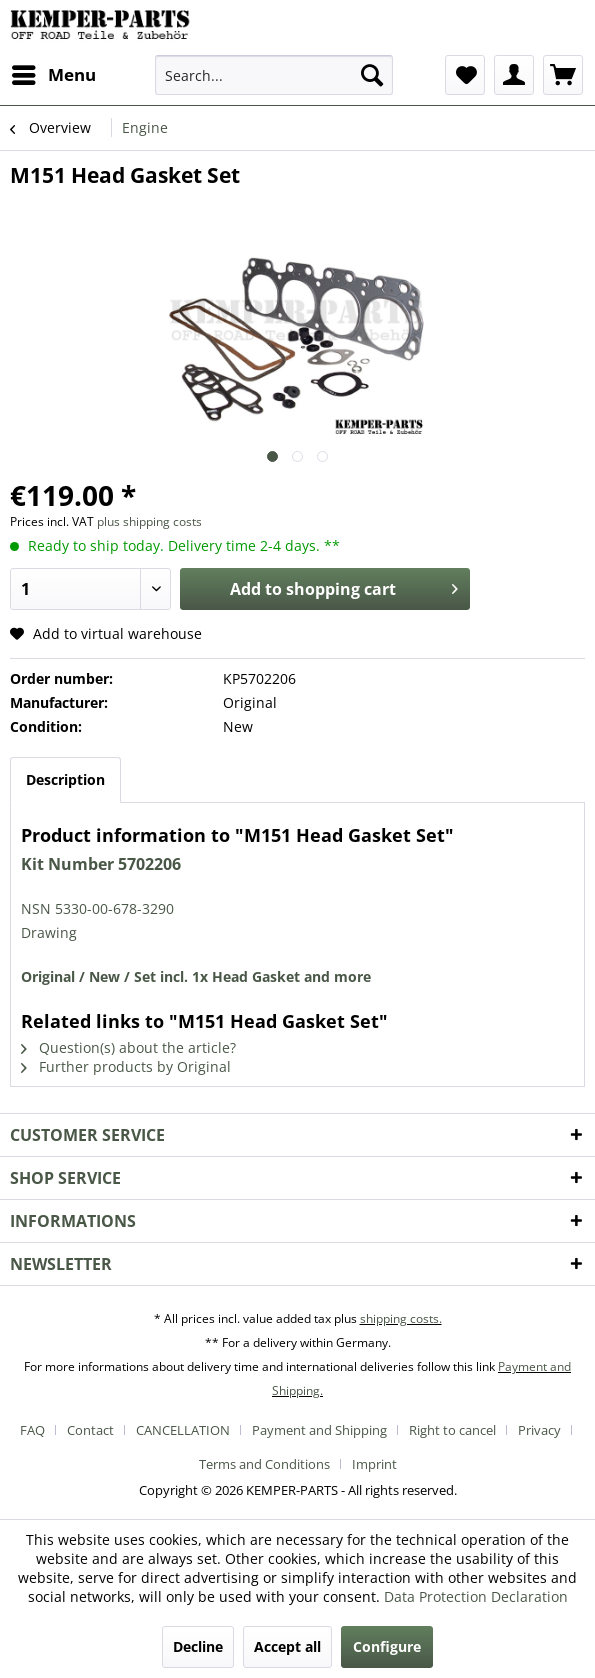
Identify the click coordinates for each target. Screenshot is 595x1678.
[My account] (514, 75)
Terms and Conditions (264, 1464)
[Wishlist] (465, 75)
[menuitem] (53, 75)
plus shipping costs (149, 521)
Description (65, 779)
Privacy (539, 1430)
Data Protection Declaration (476, 1596)
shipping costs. (401, 1318)
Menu (54, 72)
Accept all (287, 1646)
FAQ (32, 1430)
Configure (387, 1646)
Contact (90, 1430)
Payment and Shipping (319, 1430)
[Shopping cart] (563, 75)
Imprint (374, 1464)
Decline (198, 1646)
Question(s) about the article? (128, 1047)
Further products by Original (126, 1066)
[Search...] (274, 75)
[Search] (372, 75)
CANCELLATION (183, 1430)
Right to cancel (452, 1430)
